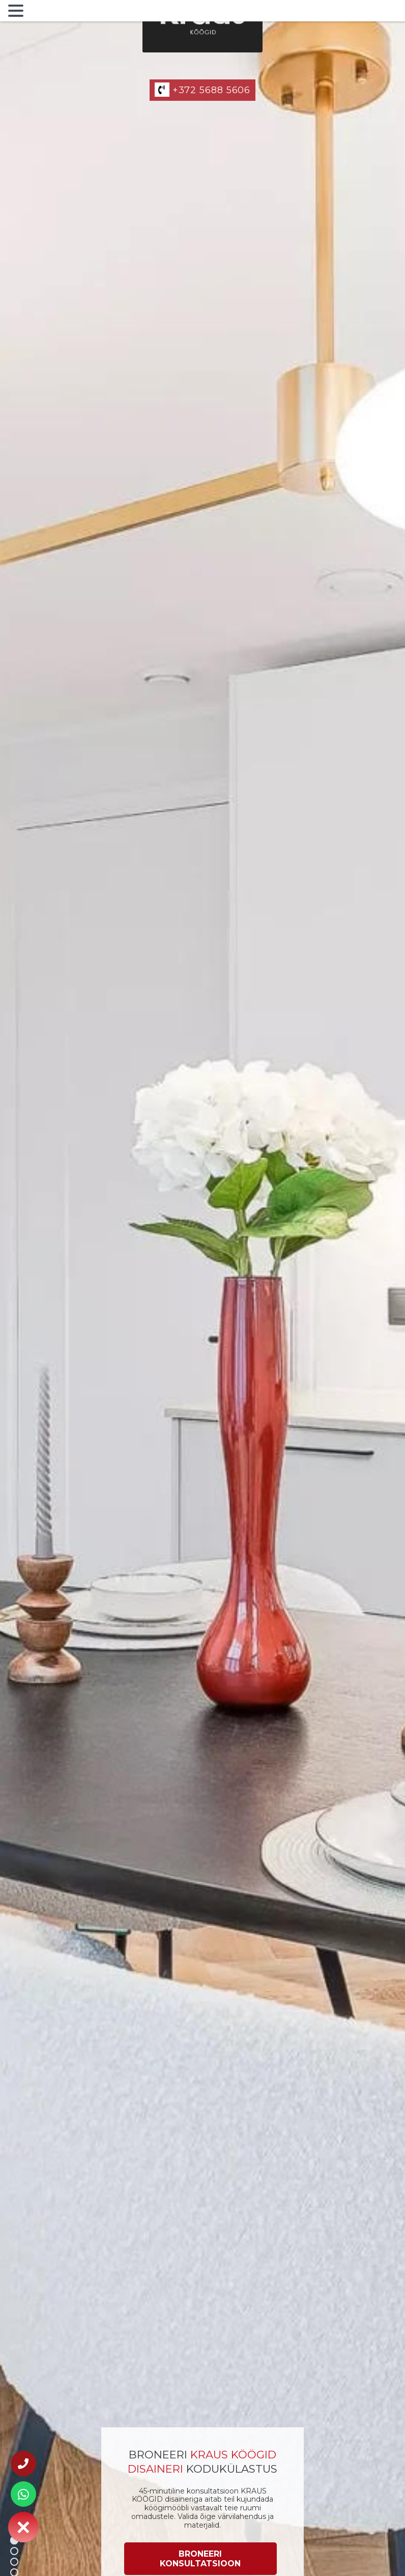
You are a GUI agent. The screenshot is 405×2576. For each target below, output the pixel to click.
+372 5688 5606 (202, 90)
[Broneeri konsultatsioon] (200, 2558)
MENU (42, 13)
